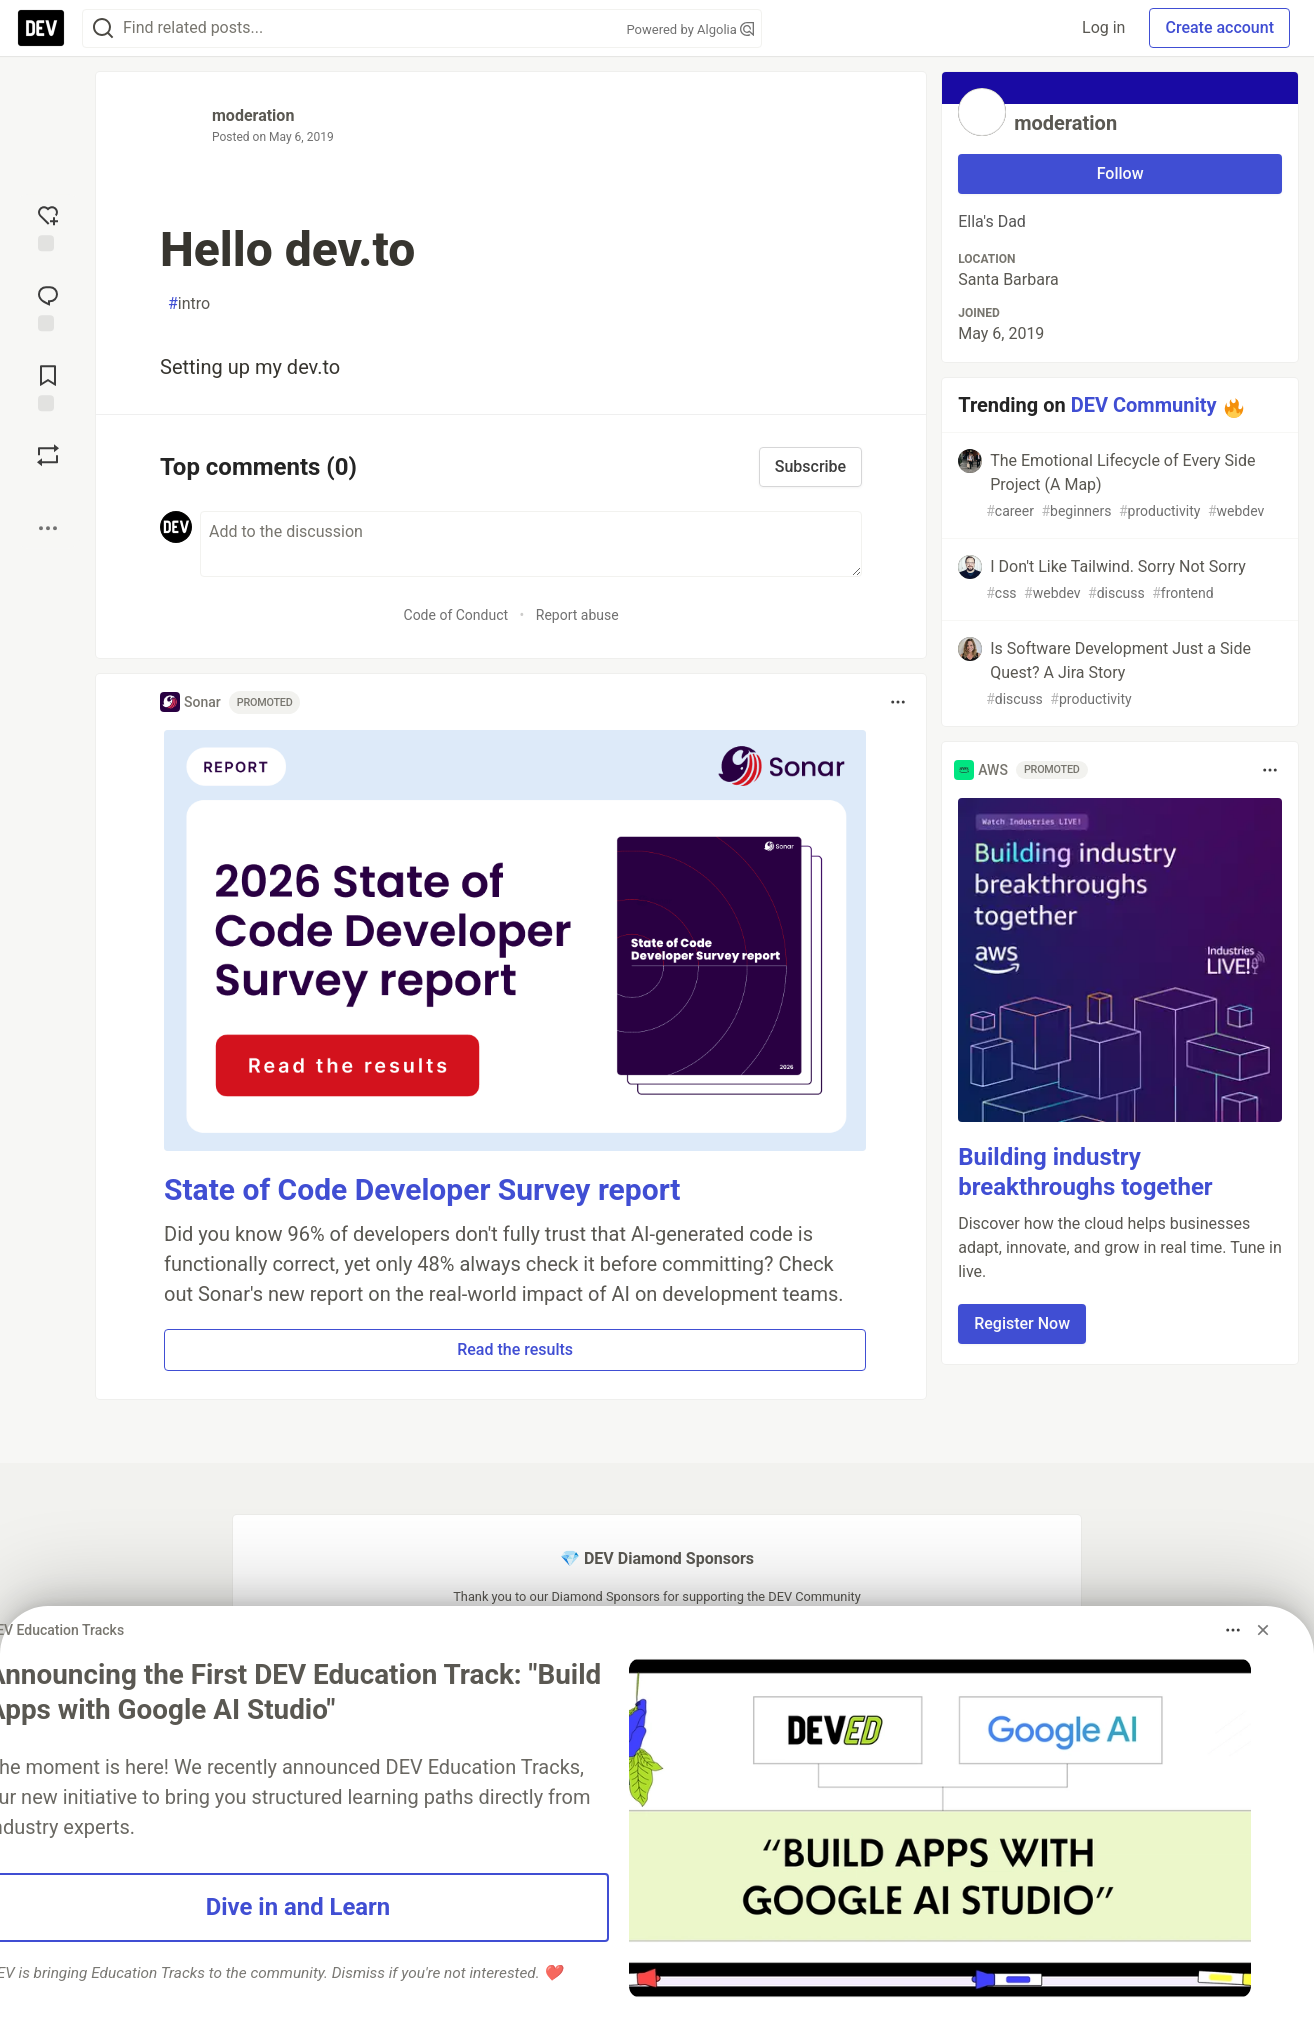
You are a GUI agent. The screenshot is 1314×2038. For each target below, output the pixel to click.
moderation (253, 115)
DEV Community (1144, 405)
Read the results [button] (515, 1349)
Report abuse (577, 615)
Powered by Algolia (690, 29)
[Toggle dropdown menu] (898, 702)
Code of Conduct (456, 615)
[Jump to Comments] (48, 306)
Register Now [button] (1022, 1323)
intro (189, 304)
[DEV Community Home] (41, 28)
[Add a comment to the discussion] (531, 544)
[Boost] (48, 455)
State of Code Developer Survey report (422, 1189)
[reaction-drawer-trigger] (48, 226)
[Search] (103, 28)
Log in (1103, 27)
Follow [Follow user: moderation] (1120, 173)
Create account (1219, 27)
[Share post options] (48, 528)
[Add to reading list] (48, 386)
